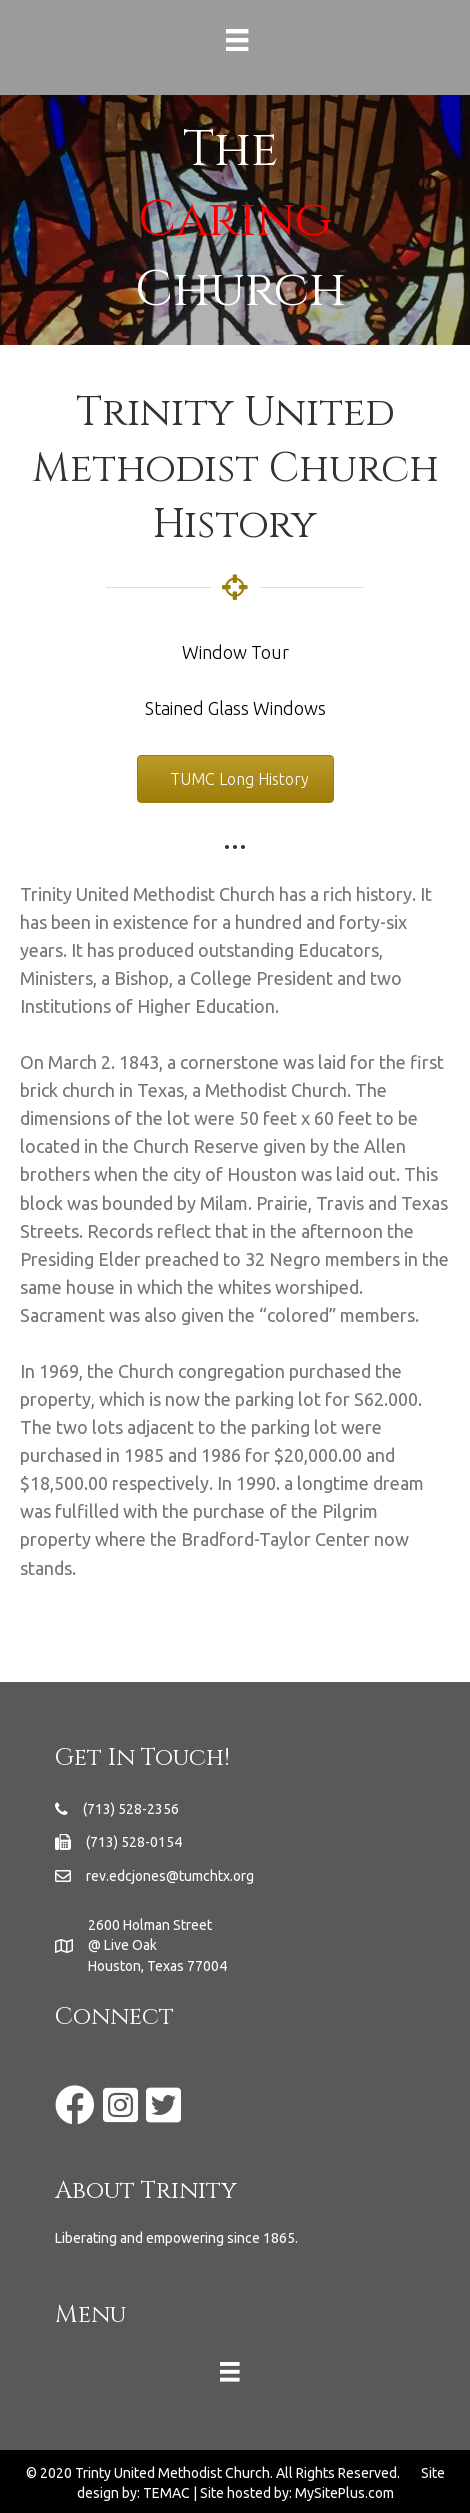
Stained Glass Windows (235, 708)
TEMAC (166, 2493)
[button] (235, 778)
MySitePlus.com (344, 2493)
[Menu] (234, 40)
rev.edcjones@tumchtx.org (170, 1876)
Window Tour (235, 652)
